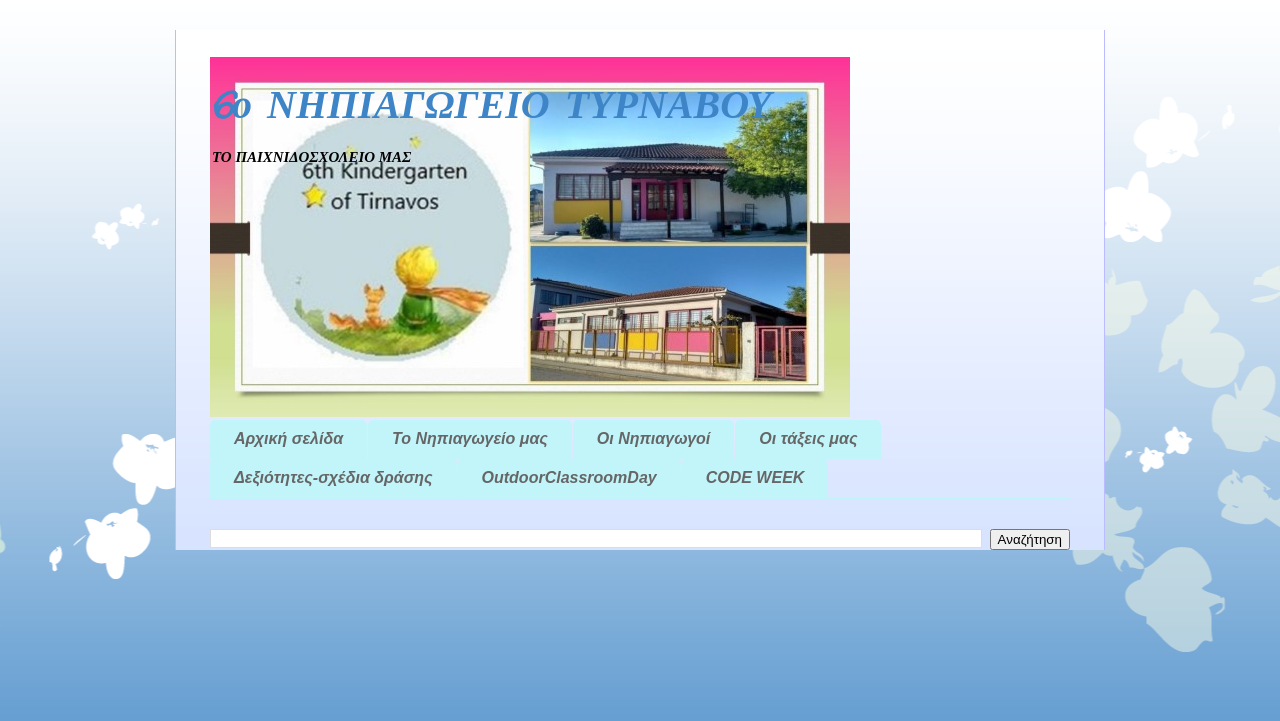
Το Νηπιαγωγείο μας (470, 438)
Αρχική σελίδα (288, 438)
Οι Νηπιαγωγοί (654, 438)
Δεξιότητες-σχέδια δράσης (333, 477)
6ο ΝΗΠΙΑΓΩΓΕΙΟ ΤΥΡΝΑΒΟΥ (491, 107)
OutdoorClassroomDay (569, 477)
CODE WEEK (755, 477)
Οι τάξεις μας (808, 438)
